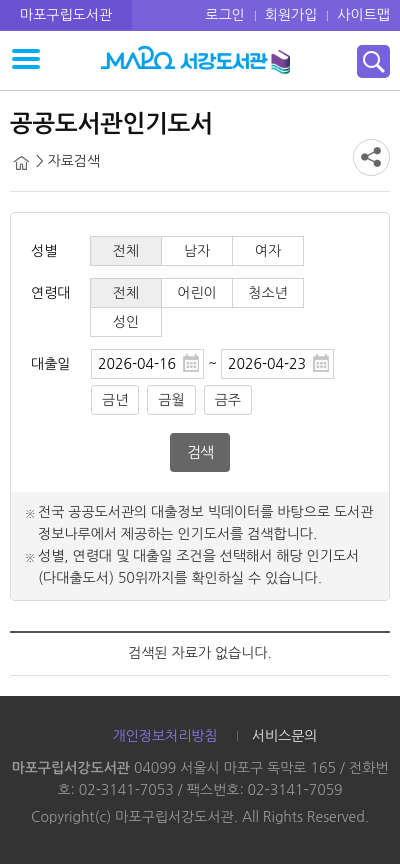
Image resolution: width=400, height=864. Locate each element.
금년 (115, 400)
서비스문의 (285, 736)
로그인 (224, 15)
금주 (228, 400)
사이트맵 (363, 15)
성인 (126, 322)
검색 (200, 452)
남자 (197, 251)
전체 (126, 251)
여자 (268, 251)
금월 (171, 400)
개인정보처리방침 (164, 736)
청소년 (267, 293)
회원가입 (291, 15)
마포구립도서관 (66, 15)
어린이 (196, 293)
